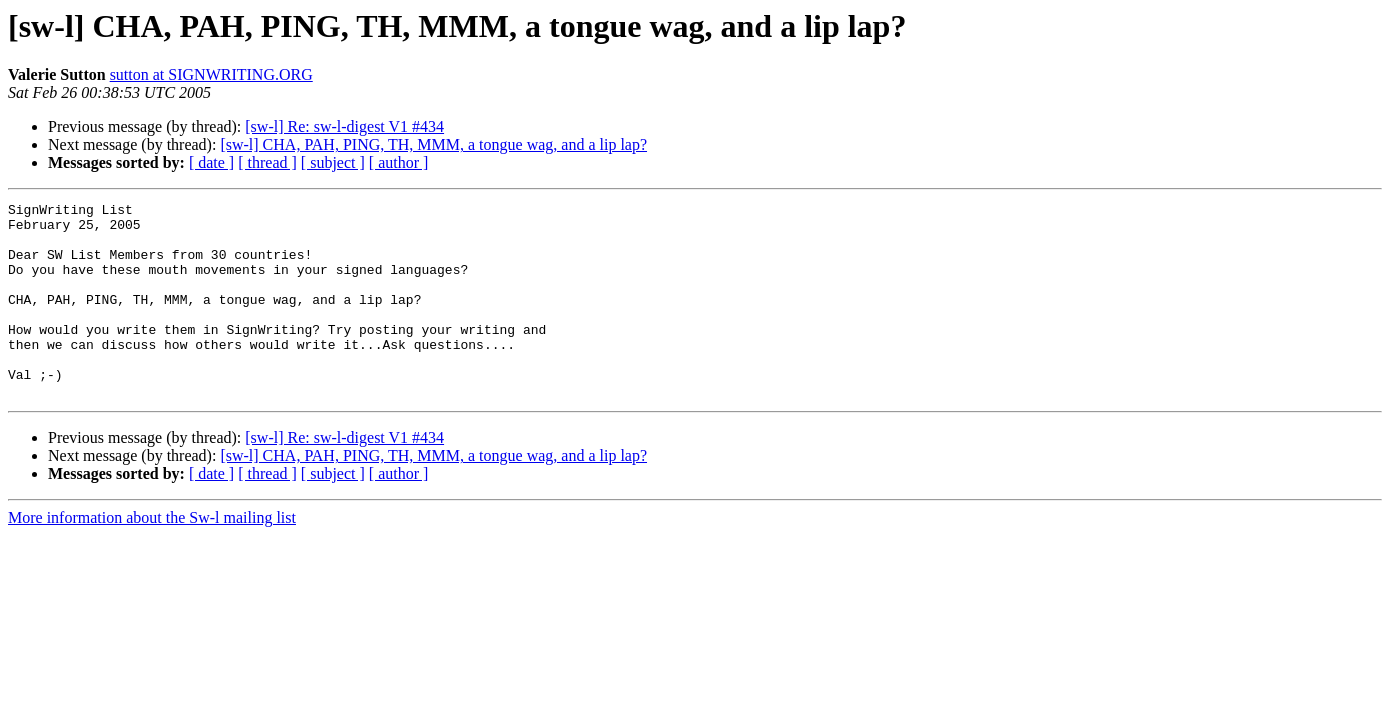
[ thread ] (267, 162)
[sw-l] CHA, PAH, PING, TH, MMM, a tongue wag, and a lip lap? (433, 144)
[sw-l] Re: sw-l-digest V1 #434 (344, 126)
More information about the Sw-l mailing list (152, 556)
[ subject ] (333, 162)
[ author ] (399, 162)
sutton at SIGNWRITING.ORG (211, 74)
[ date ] (211, 162)
